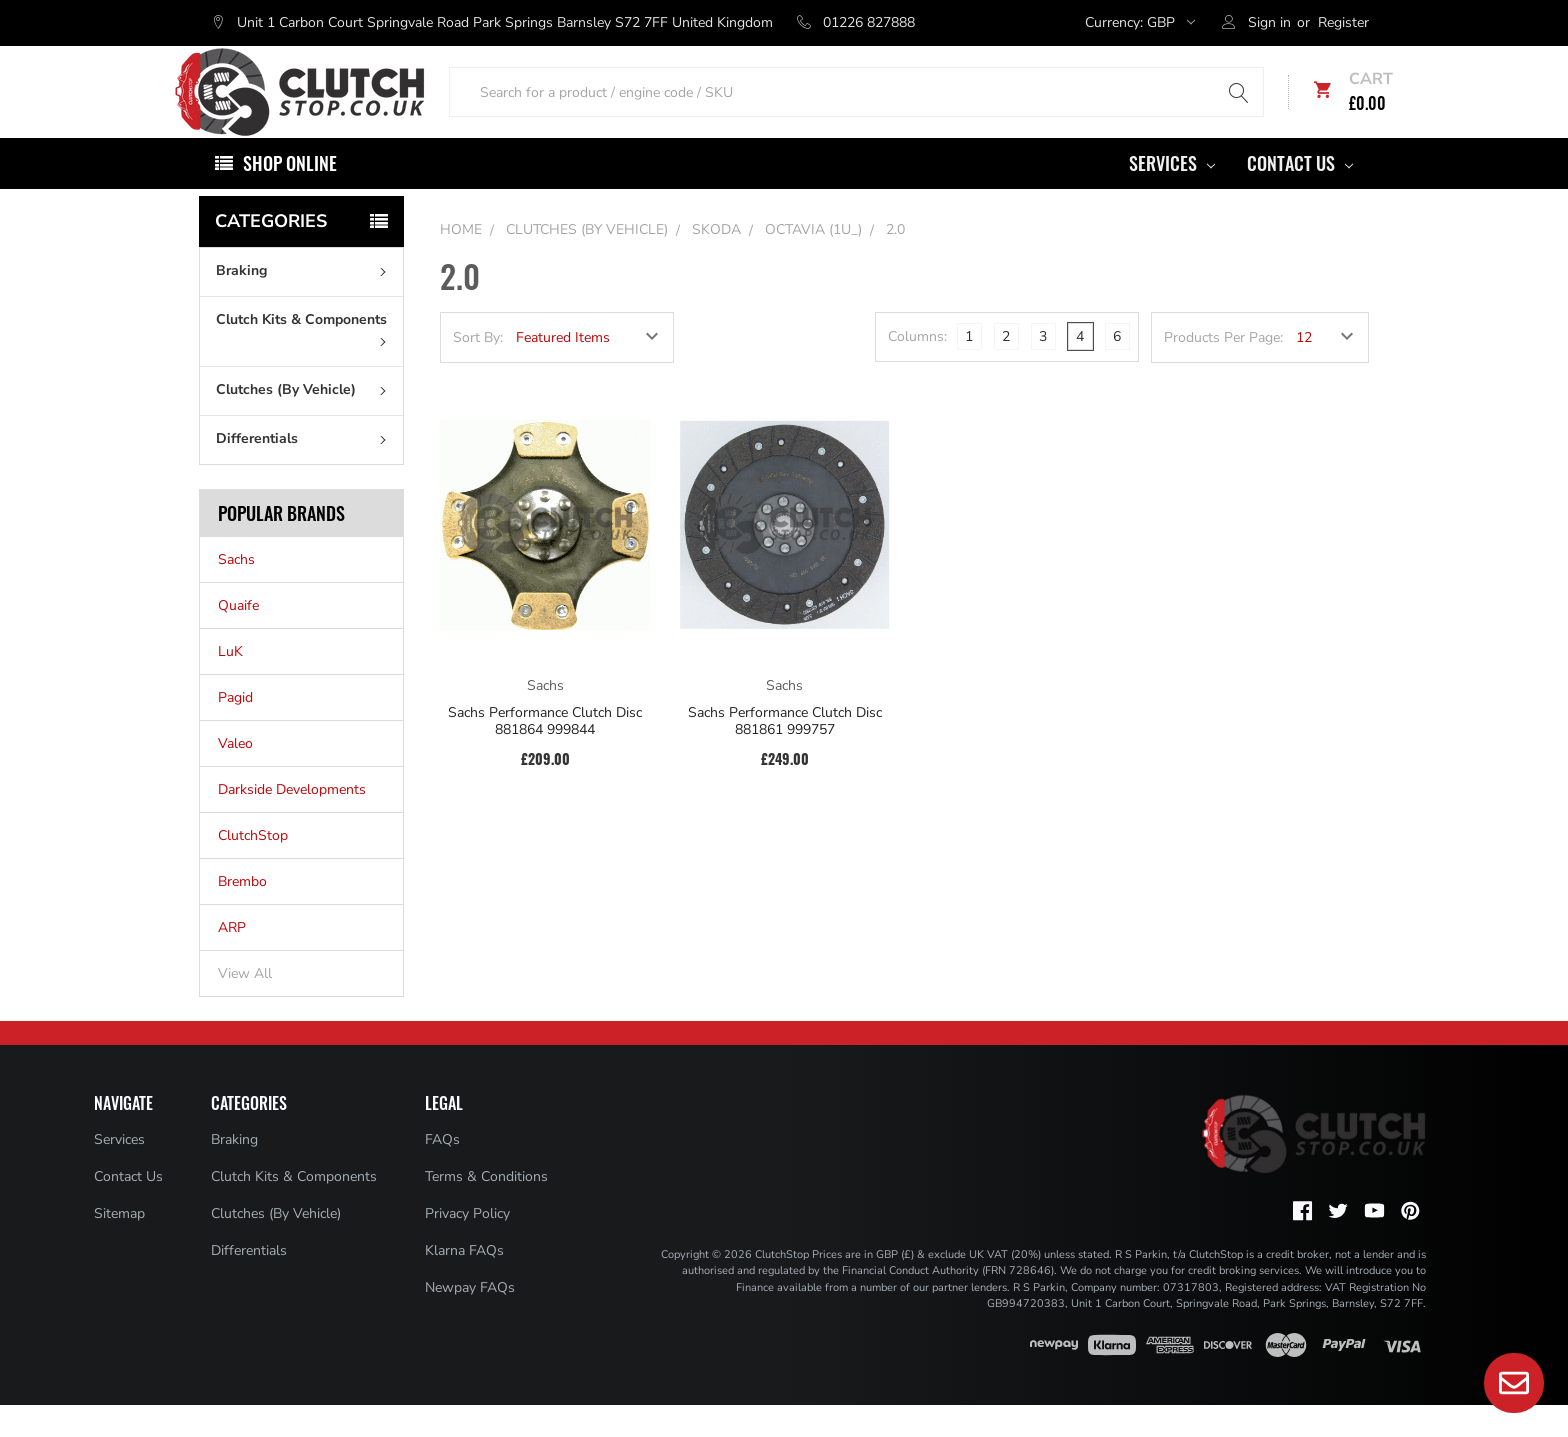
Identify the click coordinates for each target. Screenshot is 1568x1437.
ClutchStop (253, 867)
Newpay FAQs (470, 1319)
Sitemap (119, 1245)
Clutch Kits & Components (305, 360)
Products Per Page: (1223, 369)
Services (1172, 195)
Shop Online (290, 195)
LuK (230, 683)
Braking (305, 302)
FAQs (442, 1171)
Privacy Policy (467, 1245)
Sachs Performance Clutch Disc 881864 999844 (545, 753)
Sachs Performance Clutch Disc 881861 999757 (785, 753)
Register (1343, 22)
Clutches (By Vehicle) (305, 421)
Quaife (238, 637)
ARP (232, 959)
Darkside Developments (292, 821)
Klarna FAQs (464, 1282)
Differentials (305, 470)
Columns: (917, 368)
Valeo (235, 775)
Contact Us (1300, 195)
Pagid (235, 729)
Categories (271, 253)
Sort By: (478, 369)
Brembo (242, 913)
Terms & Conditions (486, 1208)
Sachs (236, 591)
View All (245, 1005)
